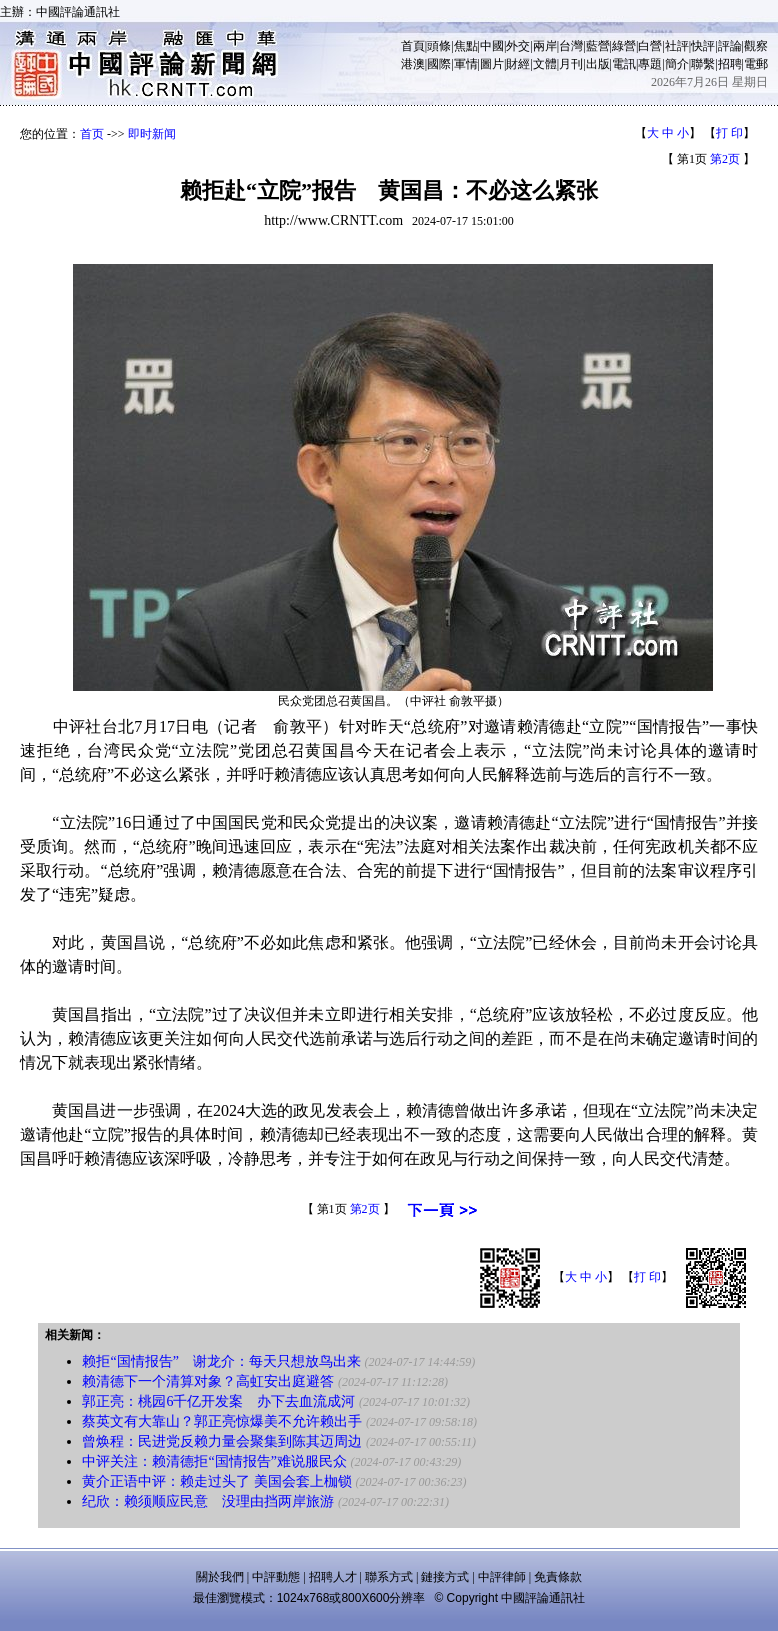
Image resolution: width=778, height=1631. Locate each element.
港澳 (413, 64)
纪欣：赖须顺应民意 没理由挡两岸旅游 (208, 1501)
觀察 (756, 46)
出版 (598, 64)
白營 (650, 46)
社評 (677, 46)
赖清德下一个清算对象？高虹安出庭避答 (208, 1381)
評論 (730, 46)
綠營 (624, 46)
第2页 (725, 159)
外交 (518, 46)
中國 (492, 46)
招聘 (730, 64)
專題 (650, 64)
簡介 (677, 64)
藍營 (598, 46)
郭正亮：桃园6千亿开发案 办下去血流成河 (218, 1401)
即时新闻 (152, 134)
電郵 (756, 64)
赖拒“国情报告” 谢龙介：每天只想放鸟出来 (221, 1361)
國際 (439, 64)
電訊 (624, 64)
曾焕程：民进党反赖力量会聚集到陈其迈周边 (222, 1441)
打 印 (729, 133)
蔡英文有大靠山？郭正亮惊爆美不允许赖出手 (222, 1421)
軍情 (466, 64)
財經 (518, 64)
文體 (545, 64)
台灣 (571, 46)
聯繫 (703, 64)
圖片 (492, 64)
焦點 (466, 46)
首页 (92, 134)
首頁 (413, 46)
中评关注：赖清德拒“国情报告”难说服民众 (214, 1461)
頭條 (439, 46)
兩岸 (545, 46)
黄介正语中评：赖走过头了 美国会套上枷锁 (217, 1481)
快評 (703, 46)
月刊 (571, 64)
